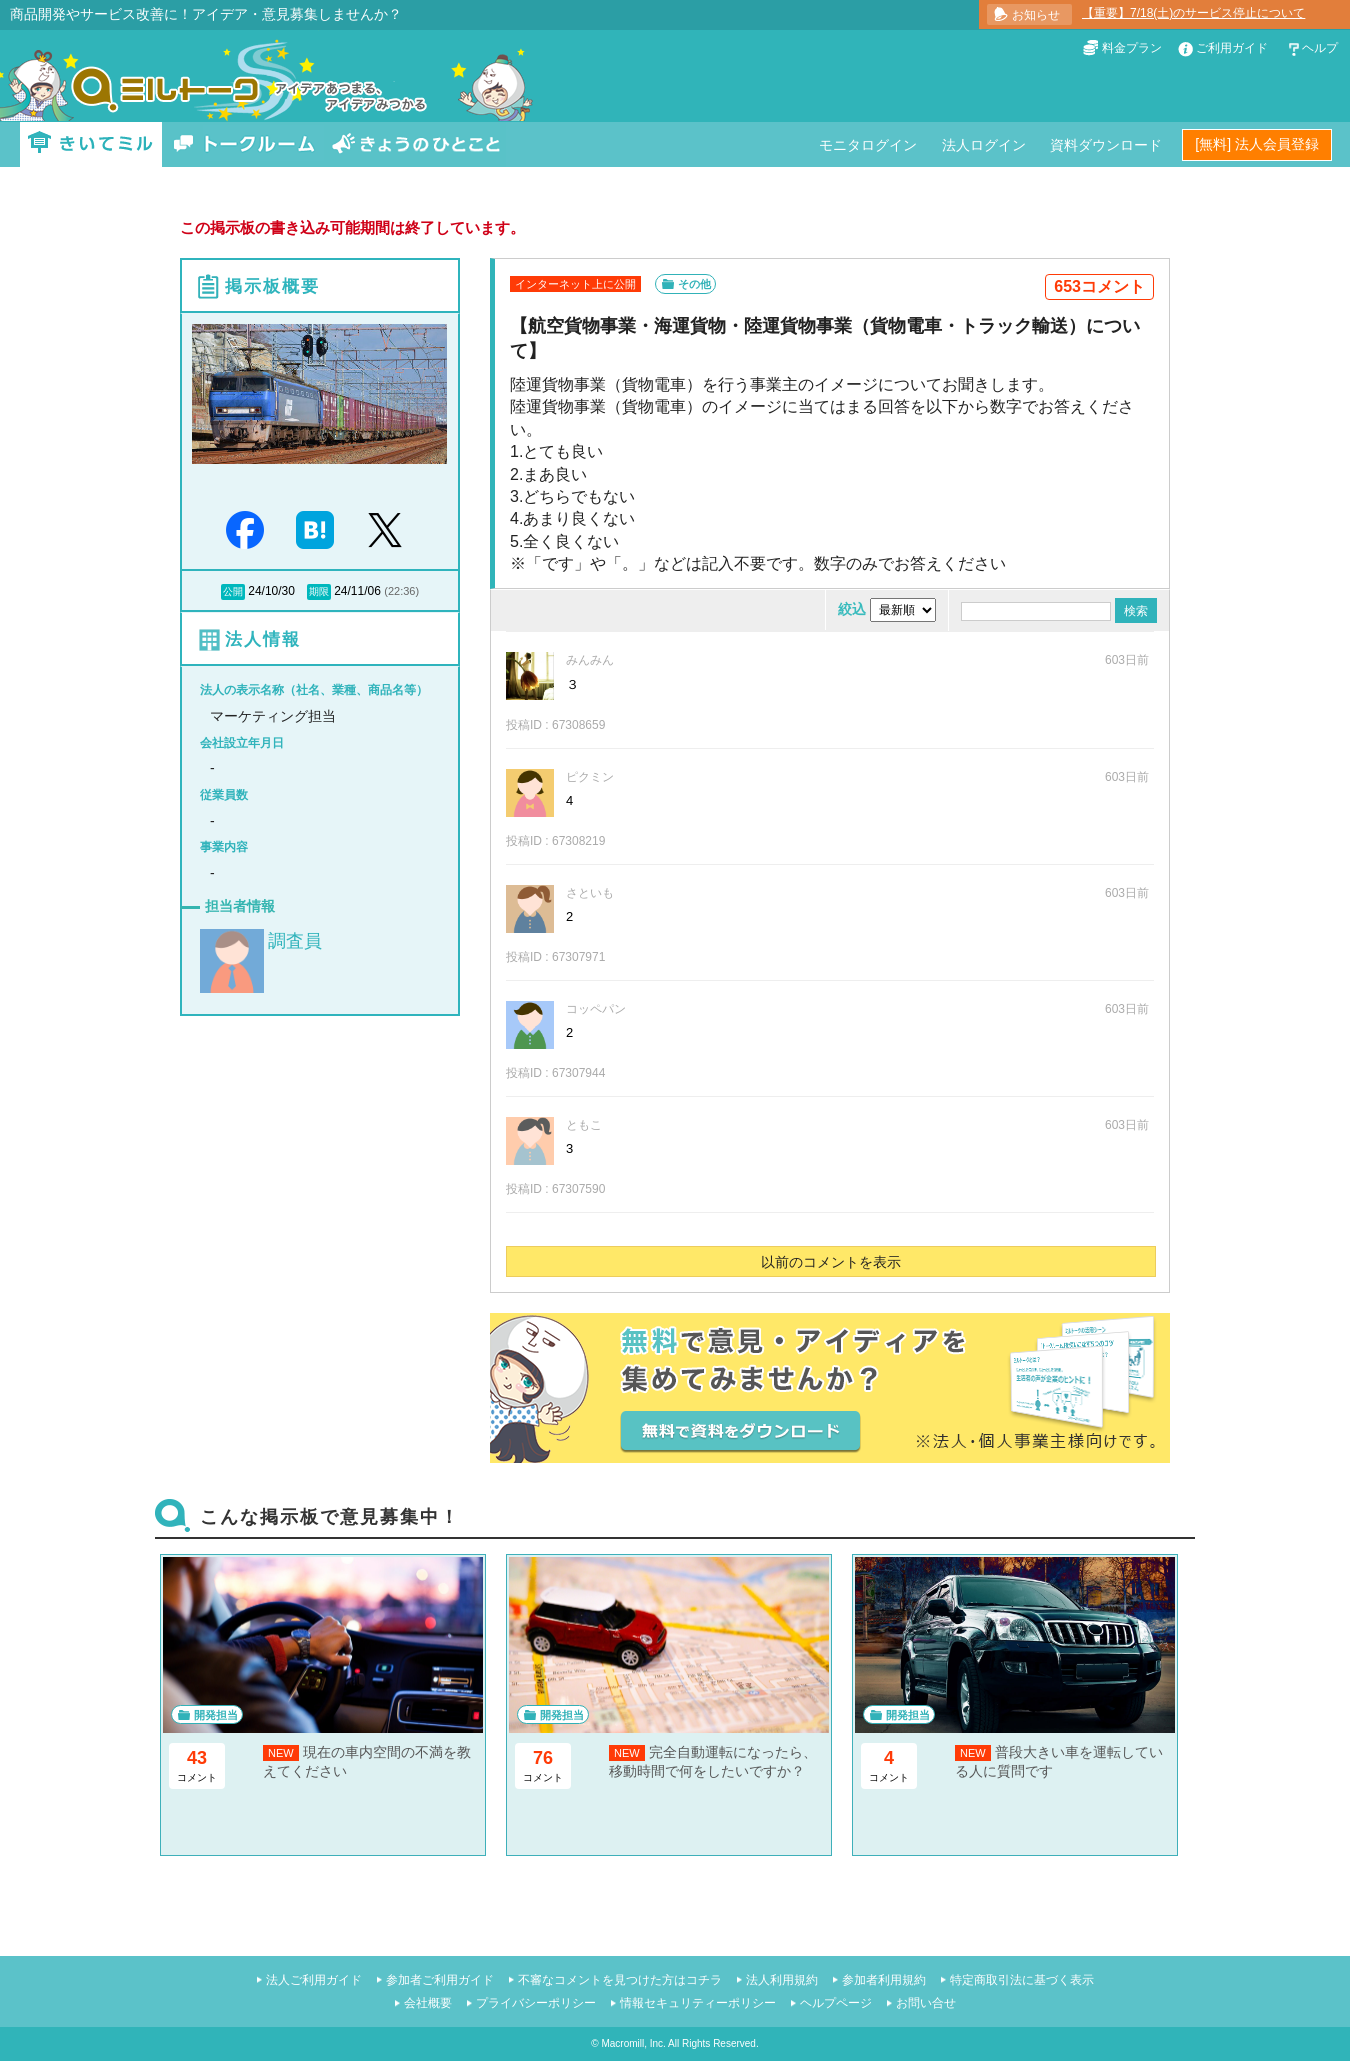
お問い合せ (926, 2003)
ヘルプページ (836, 2003)
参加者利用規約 (884, 1980)
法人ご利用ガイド (314, 1980)
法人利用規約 (782, 1980)
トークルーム (244, 144)
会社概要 (428, 2003)
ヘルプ (1320, 48)
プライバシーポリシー (536, 2003)
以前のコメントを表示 (831, 1262)
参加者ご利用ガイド (440, 1980)
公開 (233, 591)
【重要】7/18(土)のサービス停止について (1193, 13)
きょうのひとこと (416, 144)
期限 (319, 591)
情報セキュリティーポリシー (698, 2003)
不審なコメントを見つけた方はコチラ (620, 1980)
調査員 (295, 941)
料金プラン (1132, 48)
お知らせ (1036, 15)
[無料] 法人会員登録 (1257, 144)
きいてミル (91, 144)
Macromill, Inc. (633, 2043)
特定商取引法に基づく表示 (1022, 1980)
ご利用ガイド (1232, 48)
